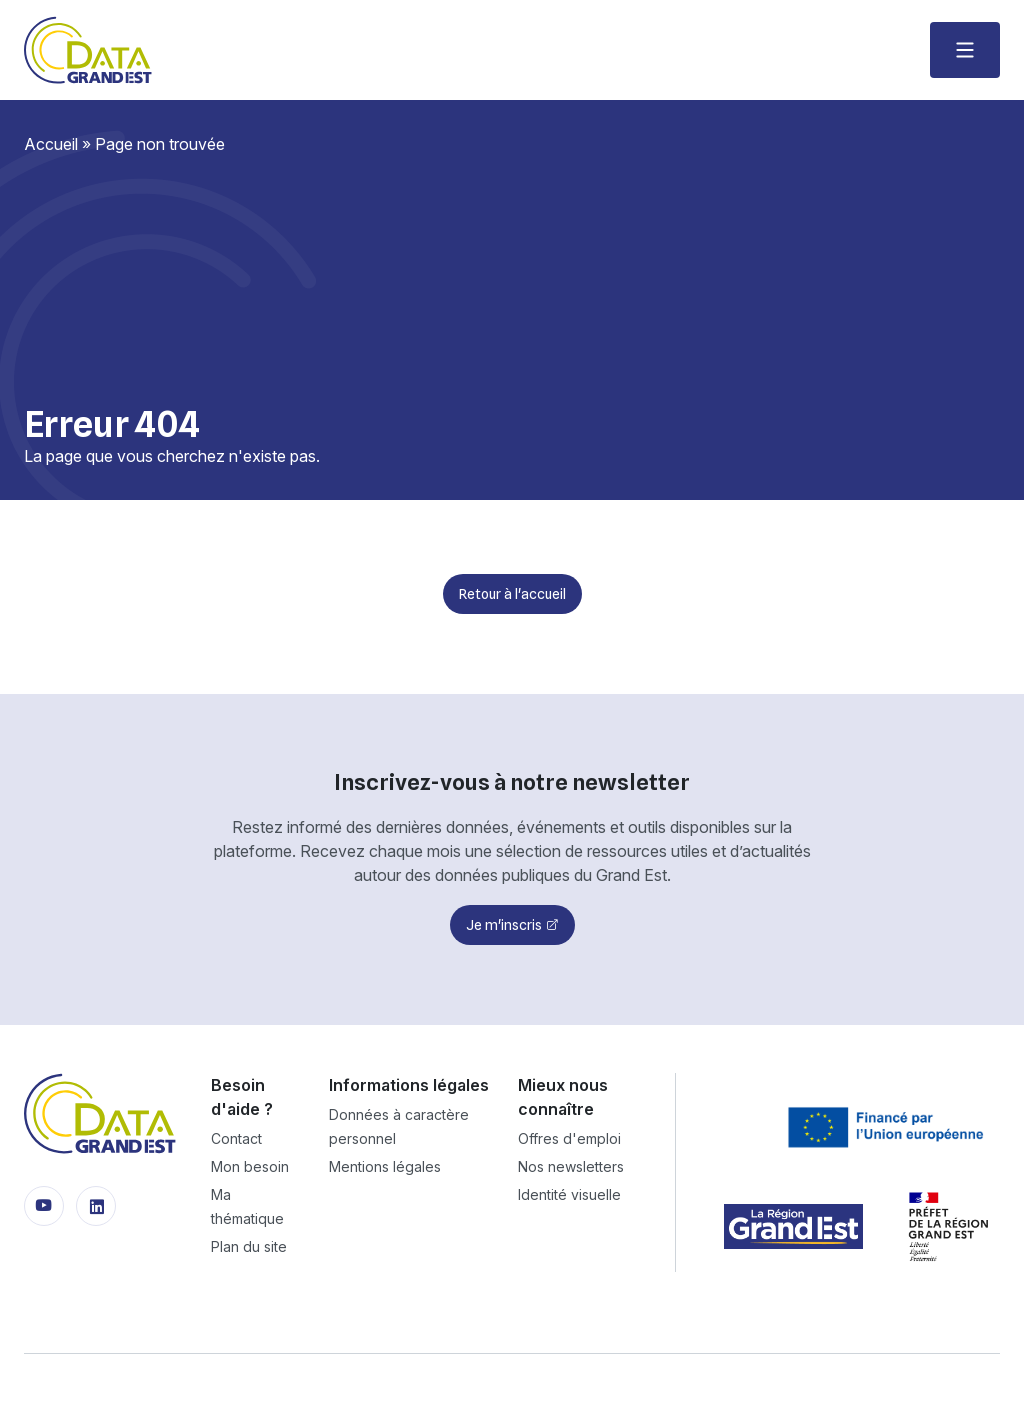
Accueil (51, 144)
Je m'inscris (504, 925)
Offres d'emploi (569, 1138)
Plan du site (249, 1246)
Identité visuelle (569, 1194)
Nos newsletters (571, 1166)
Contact (236, 1138)
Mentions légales (385, 1166)
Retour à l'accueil (512, 594)
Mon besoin (250, 1166)
